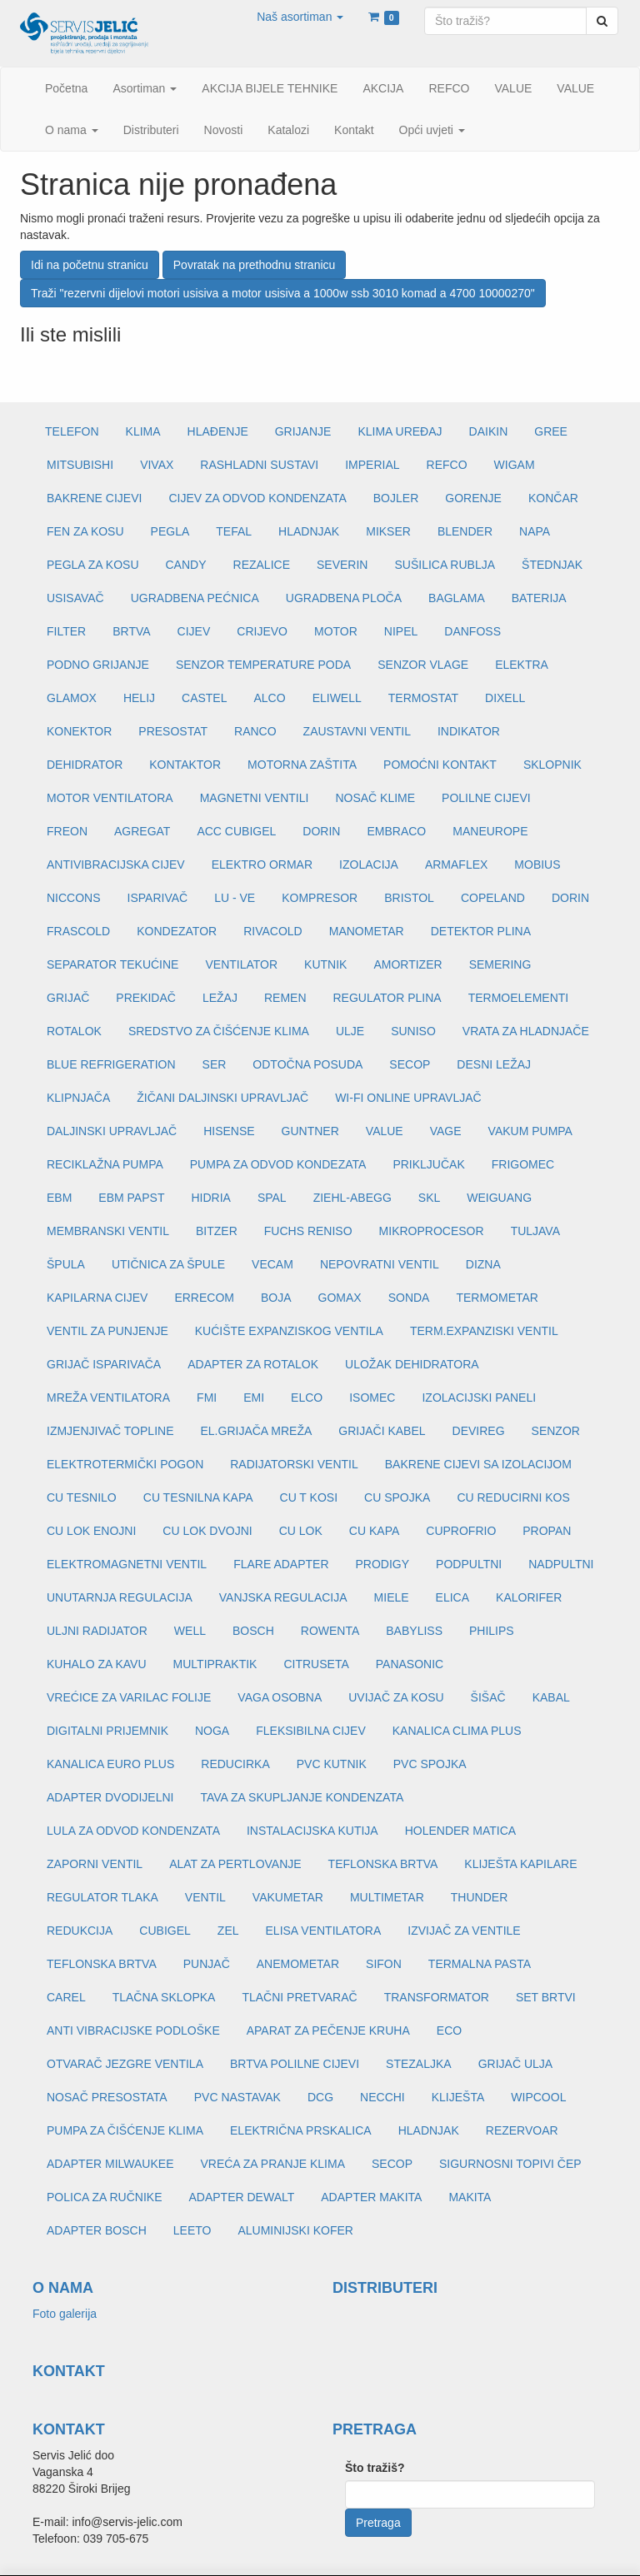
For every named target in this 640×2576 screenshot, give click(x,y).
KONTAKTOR (185, 764)
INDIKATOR (469, 731)
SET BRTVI (546, 1997)
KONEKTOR (79, 731)
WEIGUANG (499, 1197)
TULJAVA (535, 1231)
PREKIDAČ (146, 997)
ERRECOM (204, 1297)
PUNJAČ (206, 1964)
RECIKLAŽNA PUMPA (105, 1164)
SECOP (409, 1064)
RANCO (255, 731)
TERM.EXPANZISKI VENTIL (484, 1331)
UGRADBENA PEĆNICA (195, 598)
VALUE (384, 1131)
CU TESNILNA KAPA (198, 1497)
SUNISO (413, 1031)
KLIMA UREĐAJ (400, 431)
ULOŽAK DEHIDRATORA (412, 1364)
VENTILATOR (241, 964)
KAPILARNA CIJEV (97, 1297)
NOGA (212, 1730)
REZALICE (261, 564)
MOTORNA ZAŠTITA (302, 764)
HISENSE (228, 1131)
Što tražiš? (375, 2467)
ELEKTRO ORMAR (262, 864)
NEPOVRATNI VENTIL (379, 1264)
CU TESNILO (82, 1497)
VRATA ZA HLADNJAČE (525, 1031)
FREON (67, 831)
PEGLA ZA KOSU (93, 564)
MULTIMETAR (387, 1897)
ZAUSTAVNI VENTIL (357, 731)
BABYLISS (414, 1630)
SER (214, 1064)
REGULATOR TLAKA (102, 1897)
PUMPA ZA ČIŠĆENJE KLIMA (125, 2130)
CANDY (186, 564)
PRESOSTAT (173, 731)
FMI (207, 1397)
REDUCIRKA (235, 1764)
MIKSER (388, 531)
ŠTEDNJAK (552, 564)
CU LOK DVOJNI (207, 1530)
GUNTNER (310, 1131)
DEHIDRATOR (84, 764)
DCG (320, 2097)
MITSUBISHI (80, 464)
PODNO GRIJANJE (98, 664)
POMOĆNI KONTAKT (440, 764)
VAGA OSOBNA (280, 1697)
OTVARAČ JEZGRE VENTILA (125, 2063)
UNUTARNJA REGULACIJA (119, 1597)
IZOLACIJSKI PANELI (479, 1397)
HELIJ (139, 698)
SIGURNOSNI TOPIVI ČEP (510, 2163)
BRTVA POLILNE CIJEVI (294, 2063)
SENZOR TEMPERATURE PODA (263, 664)
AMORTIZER (407, 964)
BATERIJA (539, 598)
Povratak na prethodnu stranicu (254, 265)
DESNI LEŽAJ (494, 1064)
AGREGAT (142, 831)
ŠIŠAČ (488, 1697)
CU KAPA (374, 1530)
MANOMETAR (366, 931)
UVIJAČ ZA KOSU (395, 1697)
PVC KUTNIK (332, 1764)
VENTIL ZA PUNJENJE (107, 1331)
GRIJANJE (303, 431)
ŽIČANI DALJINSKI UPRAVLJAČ (222, 1097)
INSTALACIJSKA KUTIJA (312, 1830)
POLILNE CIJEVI (486, 798)
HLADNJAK (308, 531)
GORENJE (473, 498)
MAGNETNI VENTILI (254, 798)
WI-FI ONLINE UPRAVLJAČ (408, 1097)
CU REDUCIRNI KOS (513, 1497)
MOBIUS (537, 864)
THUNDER (479, 1897)
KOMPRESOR (320, 897)
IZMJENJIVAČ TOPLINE (110, 1430)
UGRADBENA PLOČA (344, 598)
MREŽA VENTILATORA (108, 1397)
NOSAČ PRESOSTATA (107, 2097)
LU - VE (234, 897)
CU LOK (300, 1530)
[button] (300, 16)
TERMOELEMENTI (518, 997)
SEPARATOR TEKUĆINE (112, 964)
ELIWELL (337, 698)
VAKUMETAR (287, 1897)
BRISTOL (409, 897)
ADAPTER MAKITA (371, 2197)
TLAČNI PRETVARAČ (299, 1997)
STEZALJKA (419, 2063)
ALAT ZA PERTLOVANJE (235, 1864)
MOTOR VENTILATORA (110, 798)
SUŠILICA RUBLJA (444, 564)
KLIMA (143, 431)
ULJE (350, 1031)
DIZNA (483, 1264)
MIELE (391, 1597)
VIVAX (156, 464)
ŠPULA (66, 1264)
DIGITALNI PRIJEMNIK (107, 1730)
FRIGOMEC (523, 1164)
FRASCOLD (78, 931)
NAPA (534, 531)
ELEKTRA (521, 664)
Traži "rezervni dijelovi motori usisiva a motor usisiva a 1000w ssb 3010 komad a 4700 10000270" (283, 293)
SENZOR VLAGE (423, 664)
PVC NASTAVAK (237, 2097)
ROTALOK (74, 1031)
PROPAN (546, 1530)
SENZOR (556, 1430)
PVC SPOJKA (430, 1764)
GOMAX (340, 1297)
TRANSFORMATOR (436, 1997)
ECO (449, 2030)
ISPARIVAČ (158, 897)
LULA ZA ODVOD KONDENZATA (133, 1830)
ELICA (452, 1597)
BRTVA (131, 631)
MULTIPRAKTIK (215, 1664)
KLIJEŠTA (458, 2097)
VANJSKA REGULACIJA (283, 1597)
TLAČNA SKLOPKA (164, 1997)
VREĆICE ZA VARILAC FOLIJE (129, 1697)
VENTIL (205, 1897)
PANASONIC (409, 1664)
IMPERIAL (372, 464)
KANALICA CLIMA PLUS (457, 1730)
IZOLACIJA (368, 864)
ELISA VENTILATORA (324, 1930)
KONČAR (553, 498)
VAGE (446, 1131)
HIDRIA (210, 1197)
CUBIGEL (164, 1930)
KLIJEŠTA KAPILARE (520, 1864)
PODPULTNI (469, 1564)
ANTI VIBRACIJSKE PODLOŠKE (133, 2030)
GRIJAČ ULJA (515, 2063)
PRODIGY (383, 1564)
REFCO (447, 464)
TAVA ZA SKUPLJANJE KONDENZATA (301, 1797)
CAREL (66, 1997)
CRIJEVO (262, 631)
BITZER (217, 1231)
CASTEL (204, 698)
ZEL (228, 1930)
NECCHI (382, 2097)
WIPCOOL (538, 2097)
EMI (253, 1397)
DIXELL (505, 698)
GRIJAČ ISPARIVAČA (104, 1364)
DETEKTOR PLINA (481, 931)
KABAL (551, 1697)
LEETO (192, 2230)
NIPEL (401, 631)
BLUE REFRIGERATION (111, 1064)
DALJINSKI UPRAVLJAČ (112, 1131)
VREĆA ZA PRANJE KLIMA (272, 2163)
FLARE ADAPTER (280, 1564)
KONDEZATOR (177, 931)
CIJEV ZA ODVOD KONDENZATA (257, 498)
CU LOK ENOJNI (91, 1530)
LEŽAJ (220, 997)
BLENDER (465, 531)
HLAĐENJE (218, 431)
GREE (551, 431)
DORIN (321, 831)
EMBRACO (396, 831)
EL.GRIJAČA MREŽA (256, 1430)
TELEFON (72, 431)
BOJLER (395, 498)
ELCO (306, 1397)
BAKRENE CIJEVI (94, 498)
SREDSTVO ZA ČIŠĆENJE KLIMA (218, 1031)
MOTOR (336, 631)
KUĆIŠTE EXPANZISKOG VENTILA (289, 1331)
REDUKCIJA (79, 1930)
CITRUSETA (315, 1664)
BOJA (276, 1297)
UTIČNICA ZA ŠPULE (168, 1264)
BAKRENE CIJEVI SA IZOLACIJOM (478, 1464)
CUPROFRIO (461, 1530)
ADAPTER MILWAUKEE (110, 2163)
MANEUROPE (490, 831)
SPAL (272, 1197)
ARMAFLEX (456, 864)
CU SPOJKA (397, 1497)
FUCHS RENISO (308, 1231)
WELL (190, 1630)
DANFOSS (472, 631)
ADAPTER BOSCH (97, 2230)
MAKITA (469, 2197)
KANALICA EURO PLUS (110, 1764)
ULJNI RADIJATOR (97, 1630)
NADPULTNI (560, 1564)
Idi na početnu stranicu (89, 265)
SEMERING (500, 964)
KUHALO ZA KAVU (97, 1664)
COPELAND (493, 897)
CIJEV (194, 631)
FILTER (66, 631)
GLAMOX (72, 698)
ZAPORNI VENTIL (94, 1864)
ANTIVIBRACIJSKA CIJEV (116, 864)
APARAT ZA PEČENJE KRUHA (328, 2030)
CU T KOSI (309, 1497)
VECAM (272, 1264)
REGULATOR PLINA (387, 997)
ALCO (270, 698)
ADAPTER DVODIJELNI (110, 1797)
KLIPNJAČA (78, 1097)
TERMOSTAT (423, 698)
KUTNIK (325, 964)
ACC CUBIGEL (236, 831)
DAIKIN (488, 431)
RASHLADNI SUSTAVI (259, 464)
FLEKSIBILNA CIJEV (311, 1730)
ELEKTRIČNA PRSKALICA (301, 2130)
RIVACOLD (272, 931)
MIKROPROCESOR (431, 1231)
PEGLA (170, 531)
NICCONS (74, 897)
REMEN (285, 997)
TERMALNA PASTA (479, 1964)
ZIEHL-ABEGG (352, 1197)
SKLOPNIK (552, 764)
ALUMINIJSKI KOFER (295, 2230)
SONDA (409, 1297)
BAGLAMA (456, 598)
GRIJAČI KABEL (381, 1430)
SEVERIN (342, 564)
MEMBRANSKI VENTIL (108, 1231)
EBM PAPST (131, 1197)
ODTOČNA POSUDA (307, 1064)
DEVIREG (478, 1430)
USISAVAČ (75, 598)
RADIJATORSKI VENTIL (294, 1464)
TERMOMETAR (497, 1297)
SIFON (384, 1964)
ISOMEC (372, 1397)
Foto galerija (64, 2313)
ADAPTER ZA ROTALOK (253, 1364)
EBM (59, 1197)
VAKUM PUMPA (530, 1131)
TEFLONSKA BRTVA (383, 1864)
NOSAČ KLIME (375, 798)
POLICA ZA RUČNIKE (104, 2197)
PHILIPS (491, 1630)
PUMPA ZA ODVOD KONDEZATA (278, 1164)
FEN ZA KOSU (85, 531)
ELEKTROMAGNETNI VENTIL (127, 1564)
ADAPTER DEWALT (241, 2197)
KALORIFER (529, 1597)
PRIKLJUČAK (428, 1164)
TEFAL (234, 531)
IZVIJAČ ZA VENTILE (464, 1930)
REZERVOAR (522, 2130)
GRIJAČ (68, 997)
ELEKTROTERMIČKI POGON (125, 1464)
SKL (429, 1197)
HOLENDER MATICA (461, 1830)
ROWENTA (330, 1630)
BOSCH (253, 1630)
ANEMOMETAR (298, 1964)
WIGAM (514, 464)
